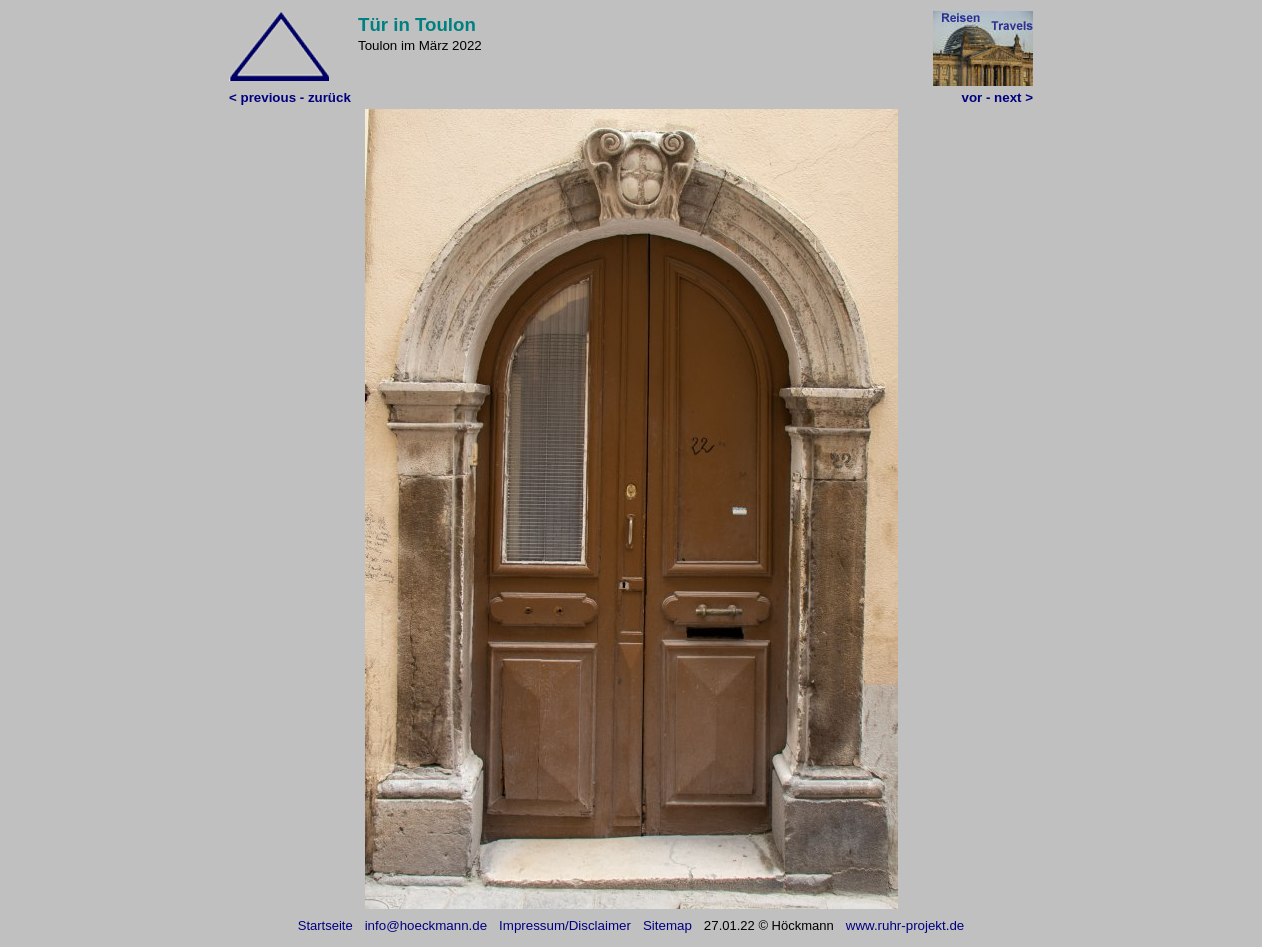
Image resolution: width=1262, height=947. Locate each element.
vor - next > (997, 97)
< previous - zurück (290, 97)
